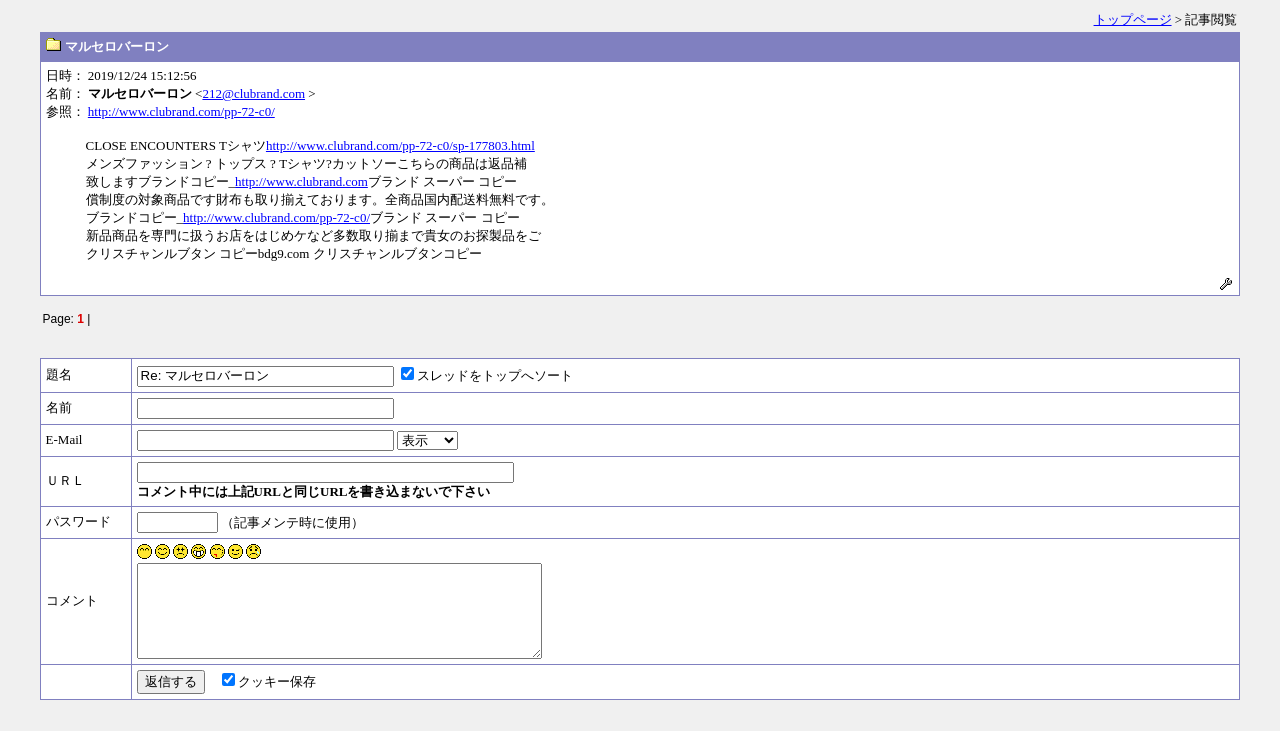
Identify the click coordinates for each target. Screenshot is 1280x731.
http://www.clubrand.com (301, 181)
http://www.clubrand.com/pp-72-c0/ (181, 111)
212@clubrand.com (253, 93)
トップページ (1133, 19)
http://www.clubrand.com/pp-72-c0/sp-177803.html (400, 145)
